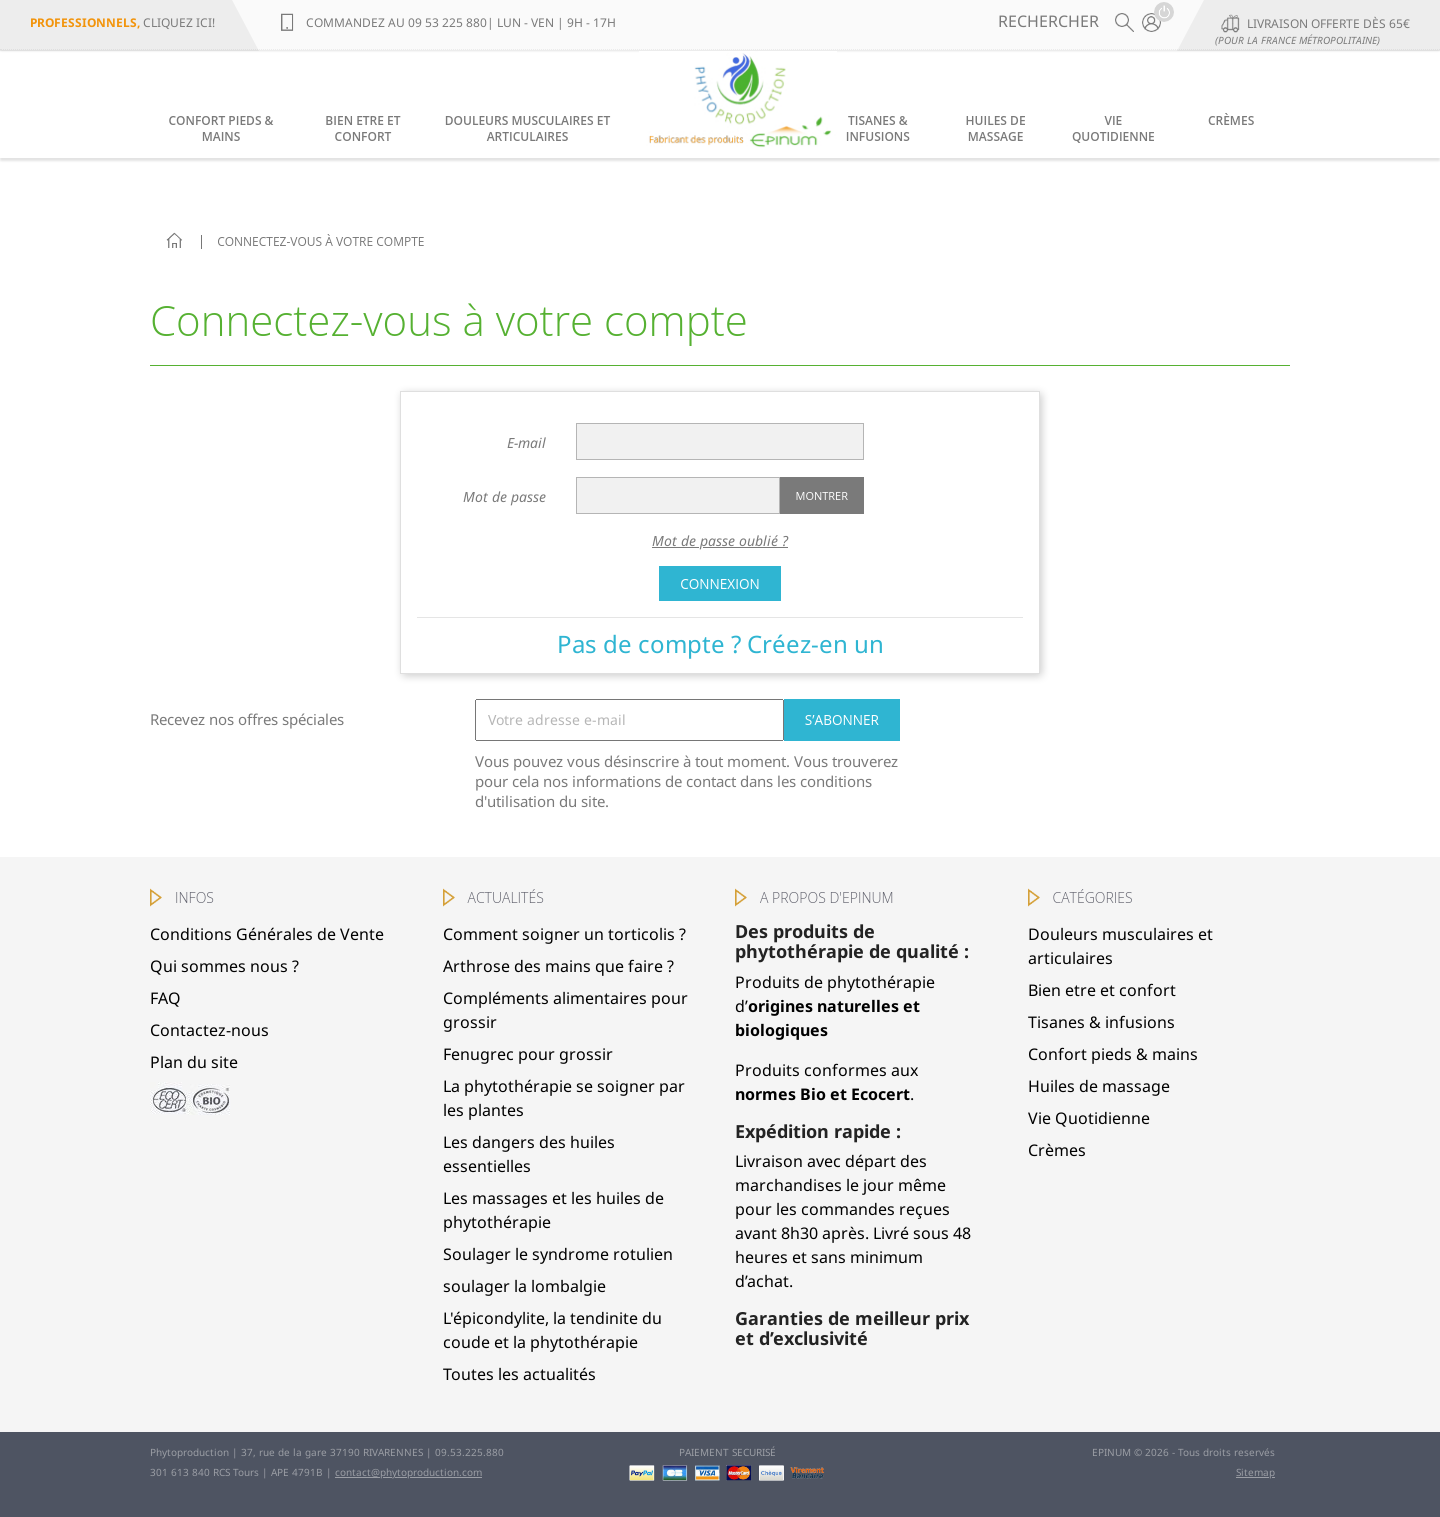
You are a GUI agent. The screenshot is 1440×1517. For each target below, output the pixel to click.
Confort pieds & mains (221, 128)
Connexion (720, 583)
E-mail (526, 442)
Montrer (822, 495)
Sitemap (1255, 1472)
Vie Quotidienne (1113, 128)
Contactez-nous (209, 1030)
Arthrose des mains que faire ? (558, 966)
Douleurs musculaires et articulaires (527, 128)
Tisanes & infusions (878, 128)
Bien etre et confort (362, 128)
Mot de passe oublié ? (720, 540)
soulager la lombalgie (524, 1286)
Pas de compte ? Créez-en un (720, 643)
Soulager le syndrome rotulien (558, 1254)
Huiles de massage (996, 128)
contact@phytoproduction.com (408, 1472)
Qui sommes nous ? (224, 966)
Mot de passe (504, 496)
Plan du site (194, 1062)
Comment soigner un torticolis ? (564, 934)
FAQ (165, 998)
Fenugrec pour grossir (528, 1054)
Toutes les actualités (519, 1374)
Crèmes (1231, 120)
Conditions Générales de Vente (267, 934)
